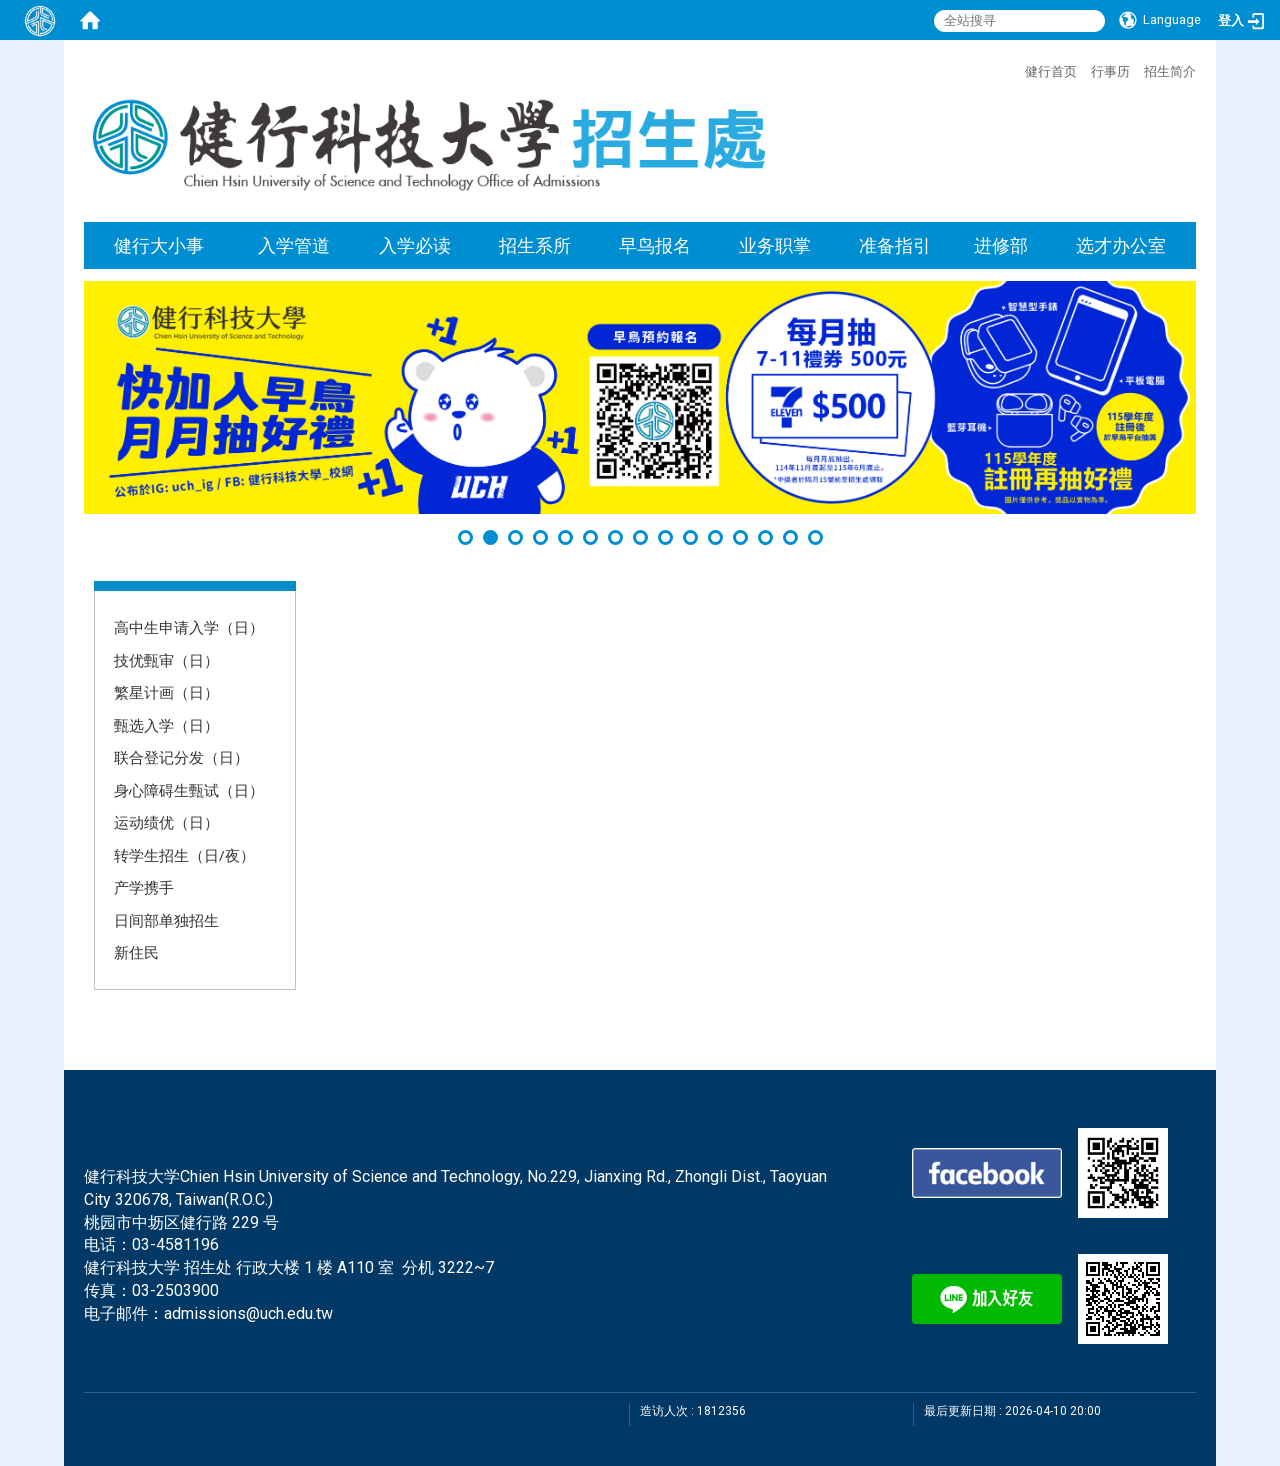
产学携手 (144, 887)
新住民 (136, 952)
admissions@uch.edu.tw (248, 1313)
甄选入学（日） (166, 725)
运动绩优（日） (166, 822)
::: (1015, 69)
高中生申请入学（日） (189, 627)
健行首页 (1051, 71)
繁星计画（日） (166, 692)
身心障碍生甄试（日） (189, 790)
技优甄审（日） (166, 660)
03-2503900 (175, 1290)
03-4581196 (175, 1244)
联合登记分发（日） (181, 757)
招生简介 (1170, 71)
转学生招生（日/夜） (184, 855)
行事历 (1110, 71)
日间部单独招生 (166, 920)
